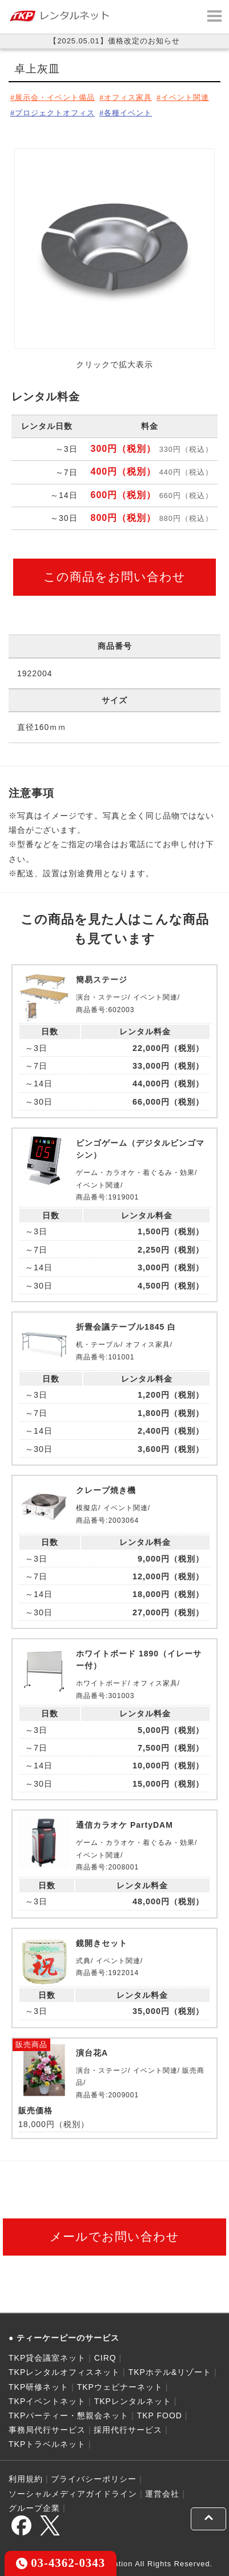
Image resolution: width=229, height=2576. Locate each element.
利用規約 (26, 2478)
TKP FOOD (159, 2415)
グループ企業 (34, 2508)
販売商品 (31, 2044)
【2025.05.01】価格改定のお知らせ (114, 41)
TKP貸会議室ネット (47, 2357)
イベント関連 (185, 97)
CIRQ (105, 2357)
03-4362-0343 (60, 2562)
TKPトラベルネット (47, 2444)
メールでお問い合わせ (114, 2236)
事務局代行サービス (47, 2429)
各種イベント (128, 113)
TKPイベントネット (47, 2401)
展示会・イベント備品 (55, 97)
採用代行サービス (128, 2429)
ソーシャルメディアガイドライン (73, 2493)
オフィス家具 (128, 97)
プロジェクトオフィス (55, 113)
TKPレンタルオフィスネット (64, 2372)
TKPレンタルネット (132, 2401)
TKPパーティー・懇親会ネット (68, 2415)
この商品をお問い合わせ (114, 576)
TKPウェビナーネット (120, 2387)
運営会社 (162, 2493)
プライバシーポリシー (93, 2478)
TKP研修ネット (39, 2387)
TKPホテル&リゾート (170, 2372)
